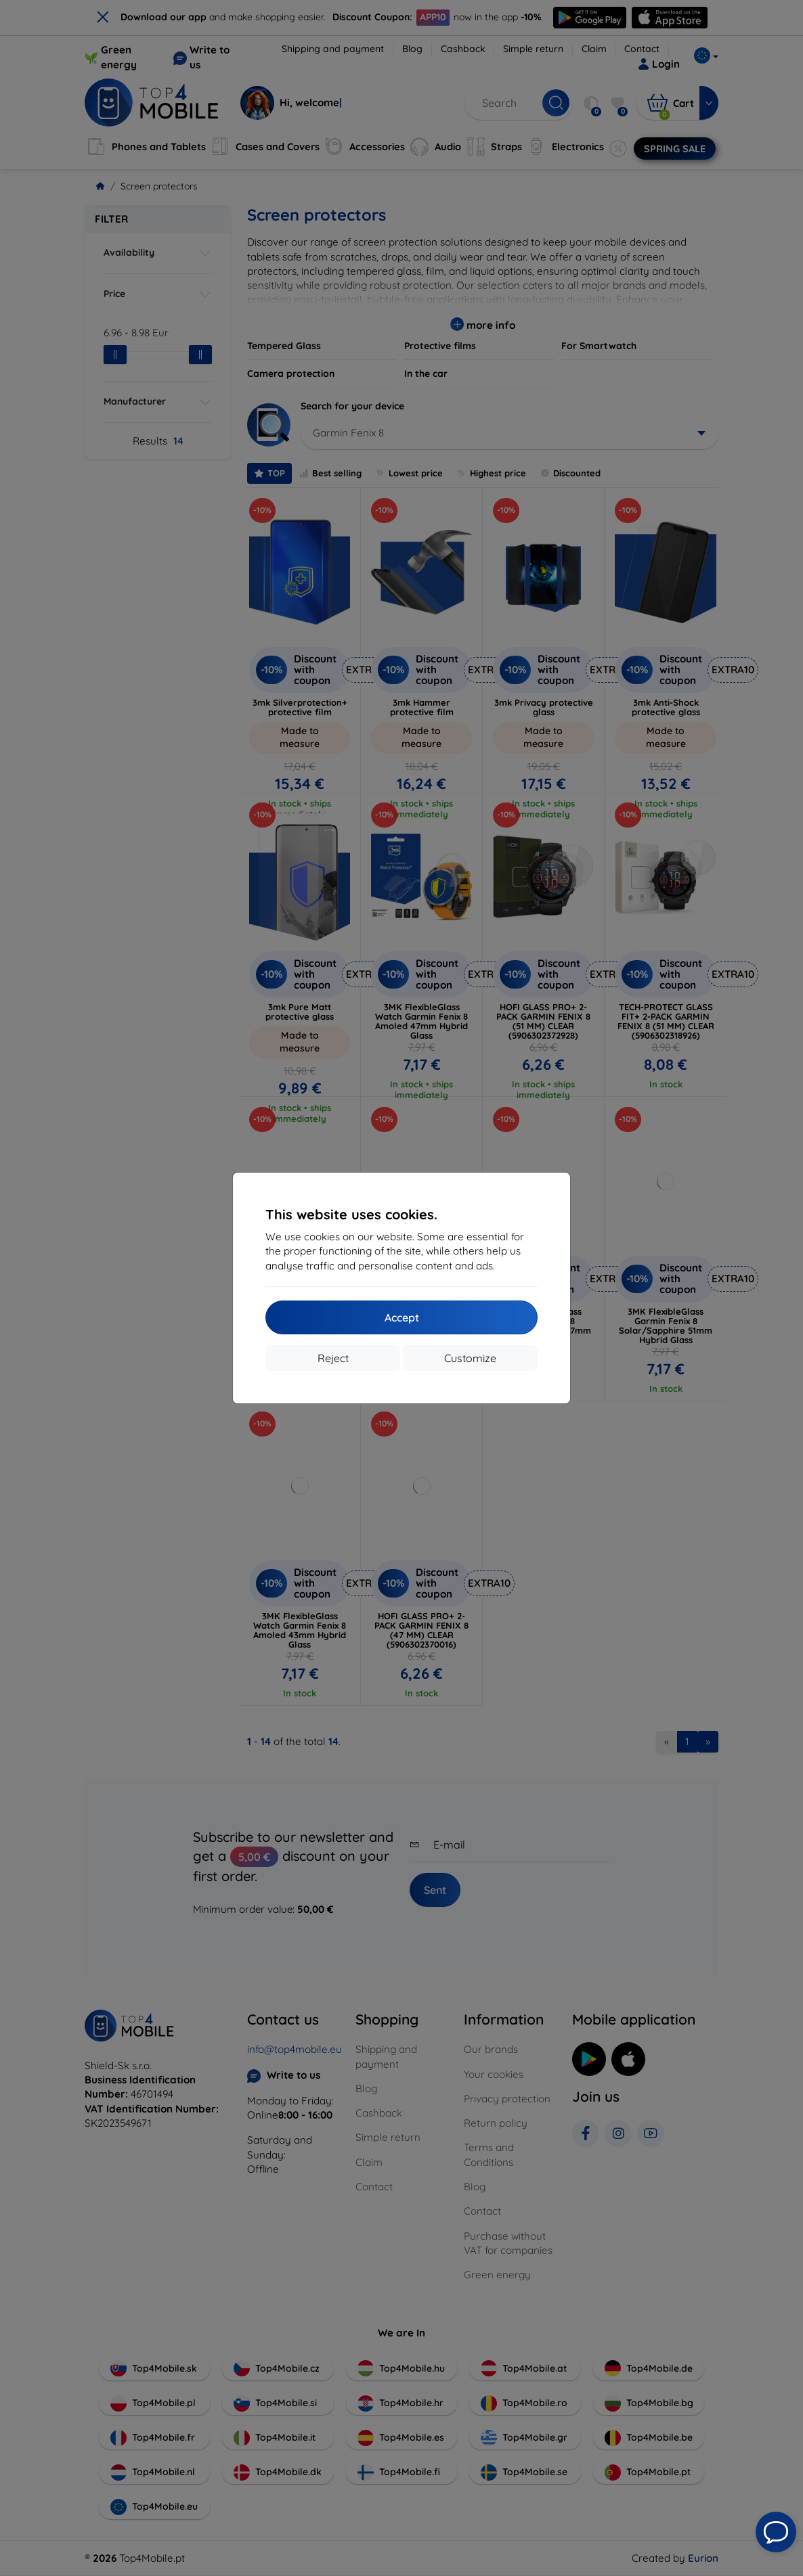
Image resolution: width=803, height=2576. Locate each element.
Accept (402, 1317)
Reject (333, 1358)
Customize (470, 1358)
